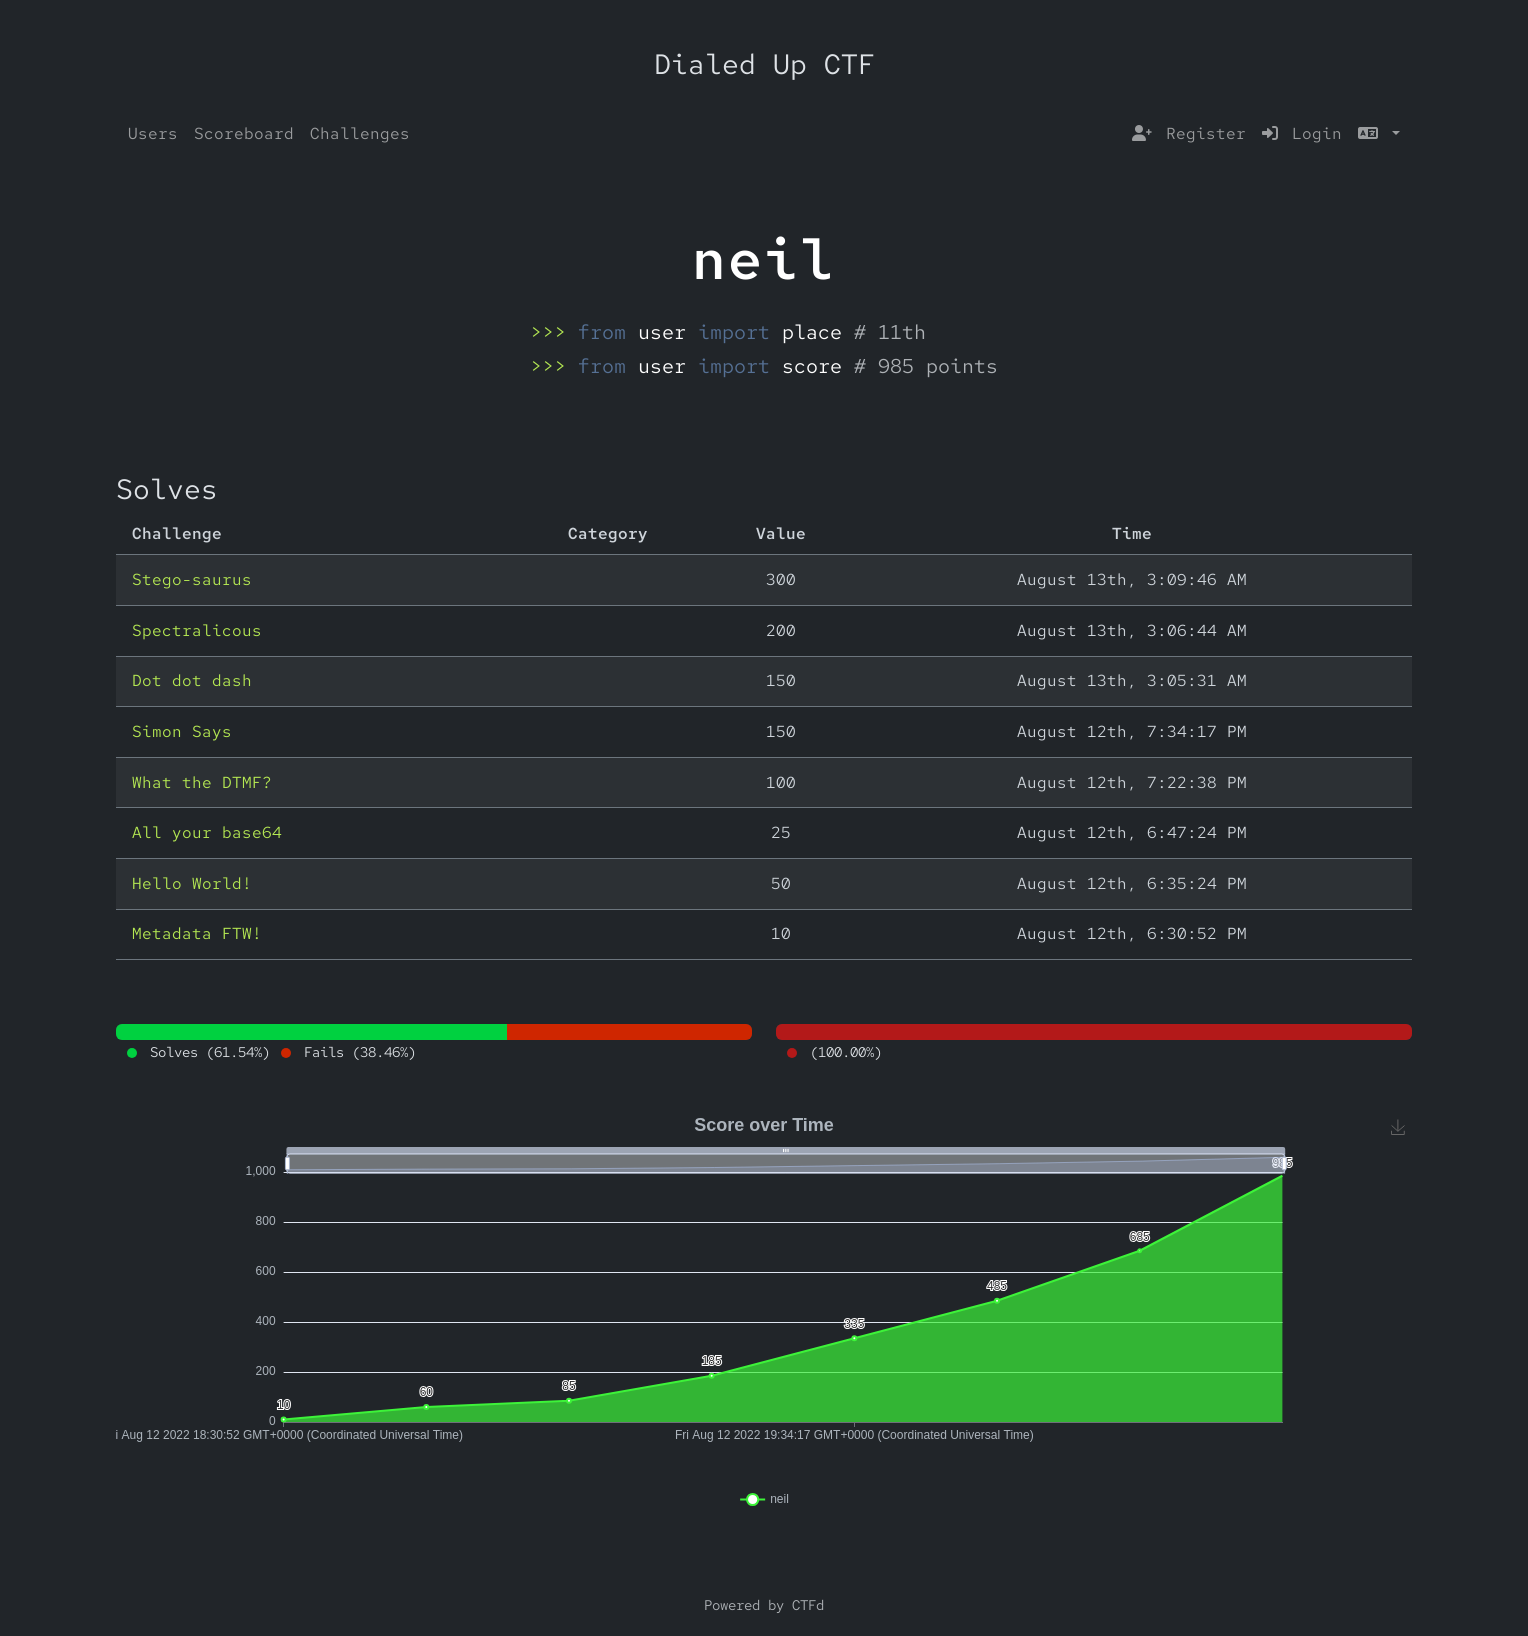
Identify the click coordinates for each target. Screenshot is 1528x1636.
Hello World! (192, 883)
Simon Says (182, 731)
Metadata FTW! (197, 933)
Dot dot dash (192, 680)
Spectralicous (197, 630)
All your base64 (207, 832)
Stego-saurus (192, 579)
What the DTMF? (202, 782)
